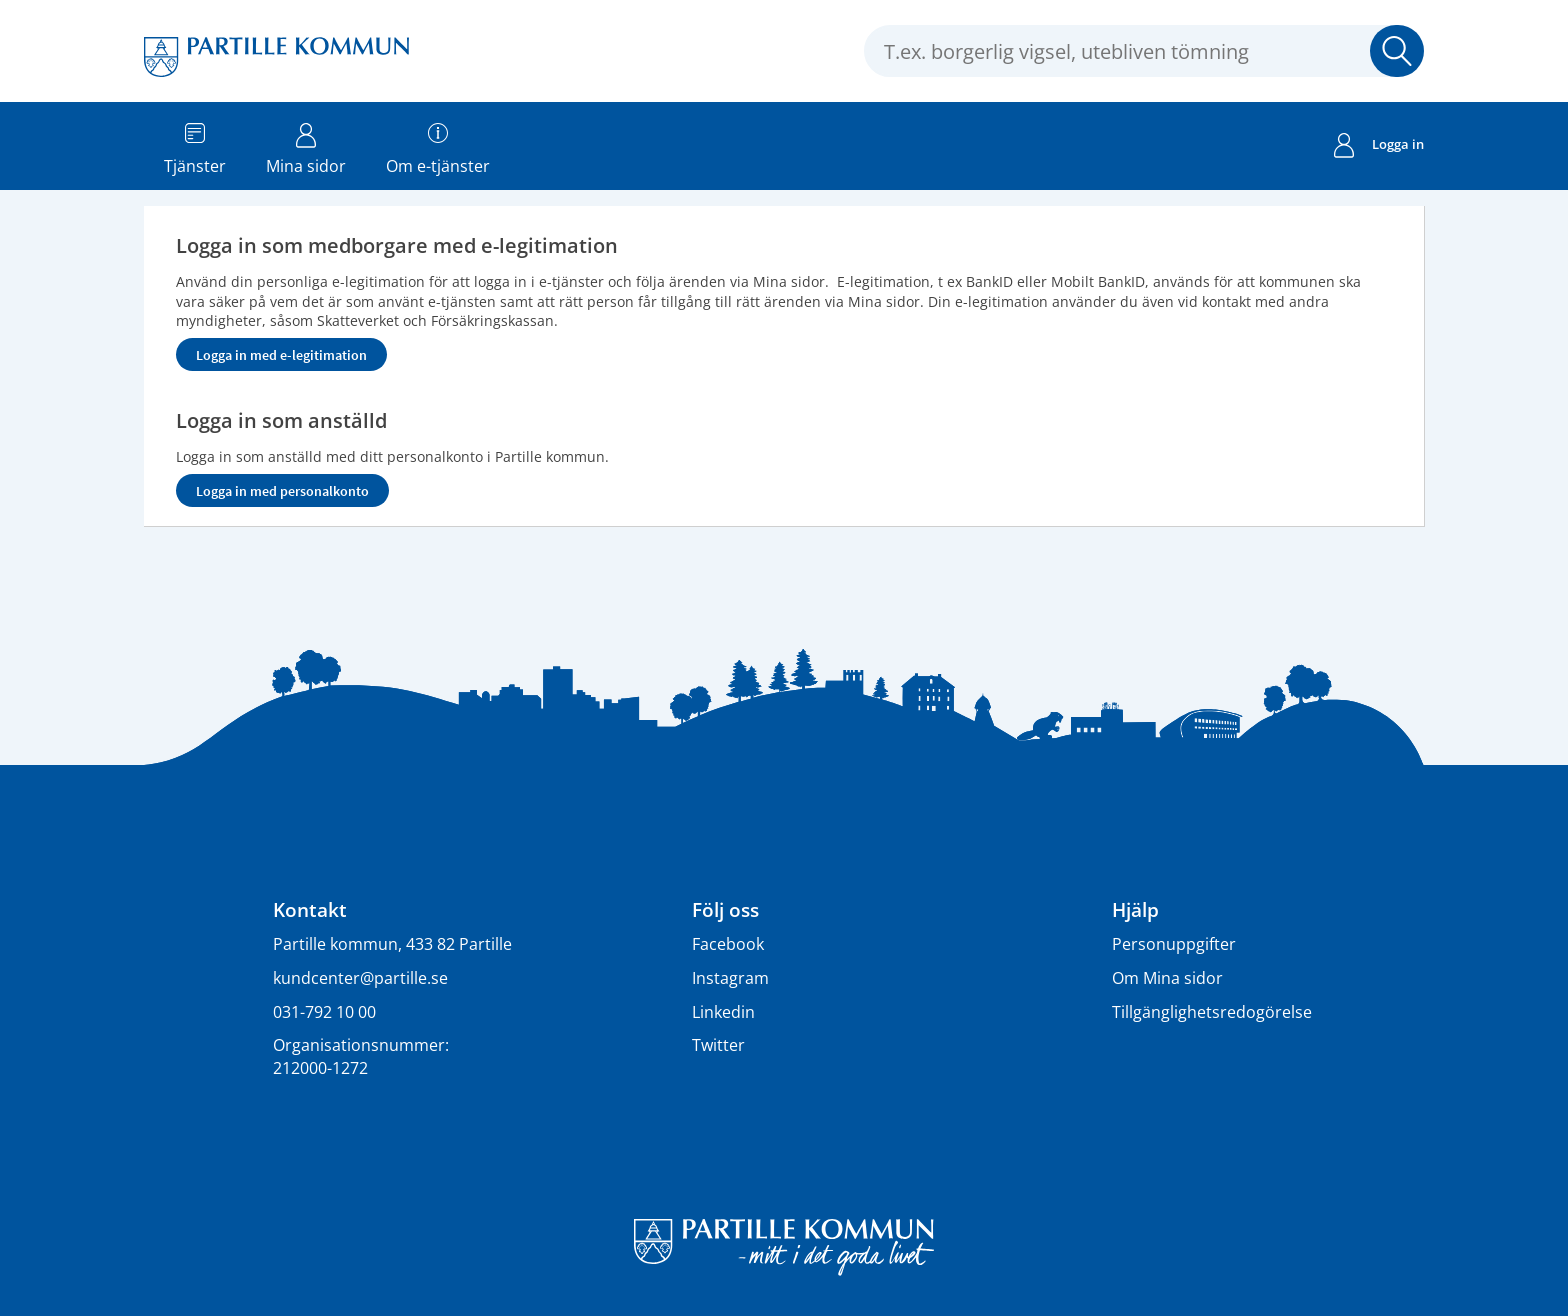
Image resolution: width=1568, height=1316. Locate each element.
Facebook (728, 944)
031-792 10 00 (324, 1012)
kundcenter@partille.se (360, 978)
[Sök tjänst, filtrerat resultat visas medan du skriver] (1144, 51)
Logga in (1379, 147)
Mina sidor (306, 145)
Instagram (730, 978)
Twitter (718, 1045)
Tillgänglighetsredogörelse (1212, 1012)
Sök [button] (1397, 51)
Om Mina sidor (1167, 978)
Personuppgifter (1174, 944)
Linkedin (723, 1012)
